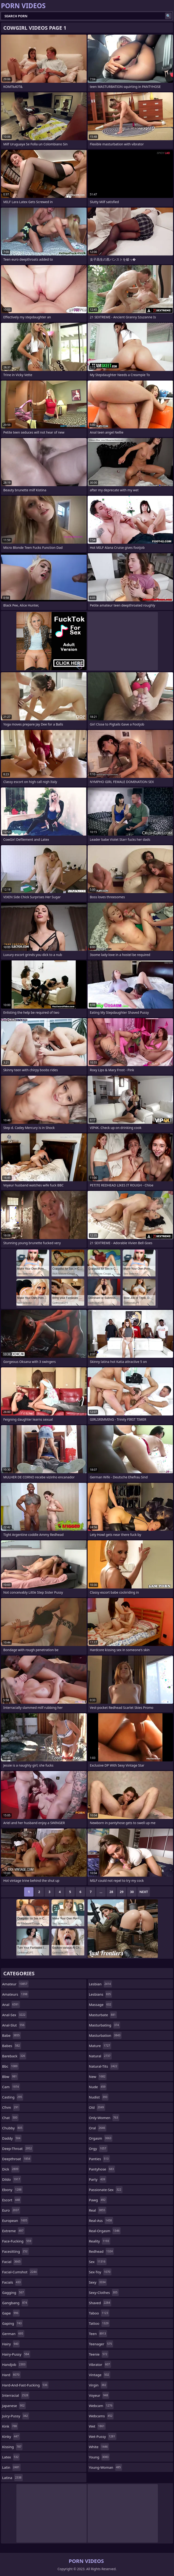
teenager (101, 2343)
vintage (99, 2374)
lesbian (100, 1983)
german (13, 2333)
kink (10, 2426)
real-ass (101, 2220)
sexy (98, 2282)
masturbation (105, 2035)
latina (12, 2477)
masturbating (104, 2025)
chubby (12, 2127)
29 (121, 1892)
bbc (10, 2066)
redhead (101, 2251)
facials (12, 2282)
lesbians (100, 1994)
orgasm (101, 2138)
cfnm (11, 2107)
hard (11, 2374)
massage (100, 2004)
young (99, 2457)
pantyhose (102, 2169)
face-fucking (17, 2241)
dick (10, 2169)
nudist (99, 2097)
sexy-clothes (104, 2292)
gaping (12, 2323)
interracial (15, 2395)
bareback (14, 2055)
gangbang (15, 2302)
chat (10, 2117)
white (99, 2446)
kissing (12, 2446)
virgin (98, 2385)
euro (11, 2210)
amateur (15, 1983)
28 (111, 1892)
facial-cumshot (20, 2271)
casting (12, 2097)
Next (143, 1892)
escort (11, 2199)
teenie (98, 2354)
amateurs (15, 1994)
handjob (14, 2364)
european (15, 2220)
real (97, 2210)
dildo (11, 2179)
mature (100, 2045)
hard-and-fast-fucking (25, 2385)
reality (99, 2241)
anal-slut (14, 2025)
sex (98, 2261)
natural (100, 2055)
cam (11, 2086)
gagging (13, 2292)
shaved (100, 2302)
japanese (14, 2405)
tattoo (99, 2323)
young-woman (105, 2467)
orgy (98, 2148)
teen (98, 2333)
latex (11, 2457)
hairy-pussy (16, 2354)
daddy (12, 2138)
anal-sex (14, 2014)
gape (11, 2313)
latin (11, 2467)
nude (98, 2086)
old (97, 2107)
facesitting (15, 2251)
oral (97, 2127)
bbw (10, 2076)
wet (97, 2426)
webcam (101, 2405)
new (98, 2076)
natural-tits (103, 2066)
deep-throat (17, 2148)
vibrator (100, 2364)
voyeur (99, 2395)
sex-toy (100, 2271)
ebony (12, 2189)
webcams (101, 2415)
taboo (99, 2313)
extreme (13, 2230)
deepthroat (16, 2158)
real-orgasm (105, 2230)
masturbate (103, 2014)
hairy (11, 2343)
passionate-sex (105, 2189)
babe (11, 2035)
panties (99, 2158)
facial (12, 2261)
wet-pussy (102, 2436)
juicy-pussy (15, 2415)
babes (11, 2045)
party (97, 2179)
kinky (11, 2436)
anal (11, 2004)
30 (132, 1892)
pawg (98, 2199)
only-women (104, 2117)
